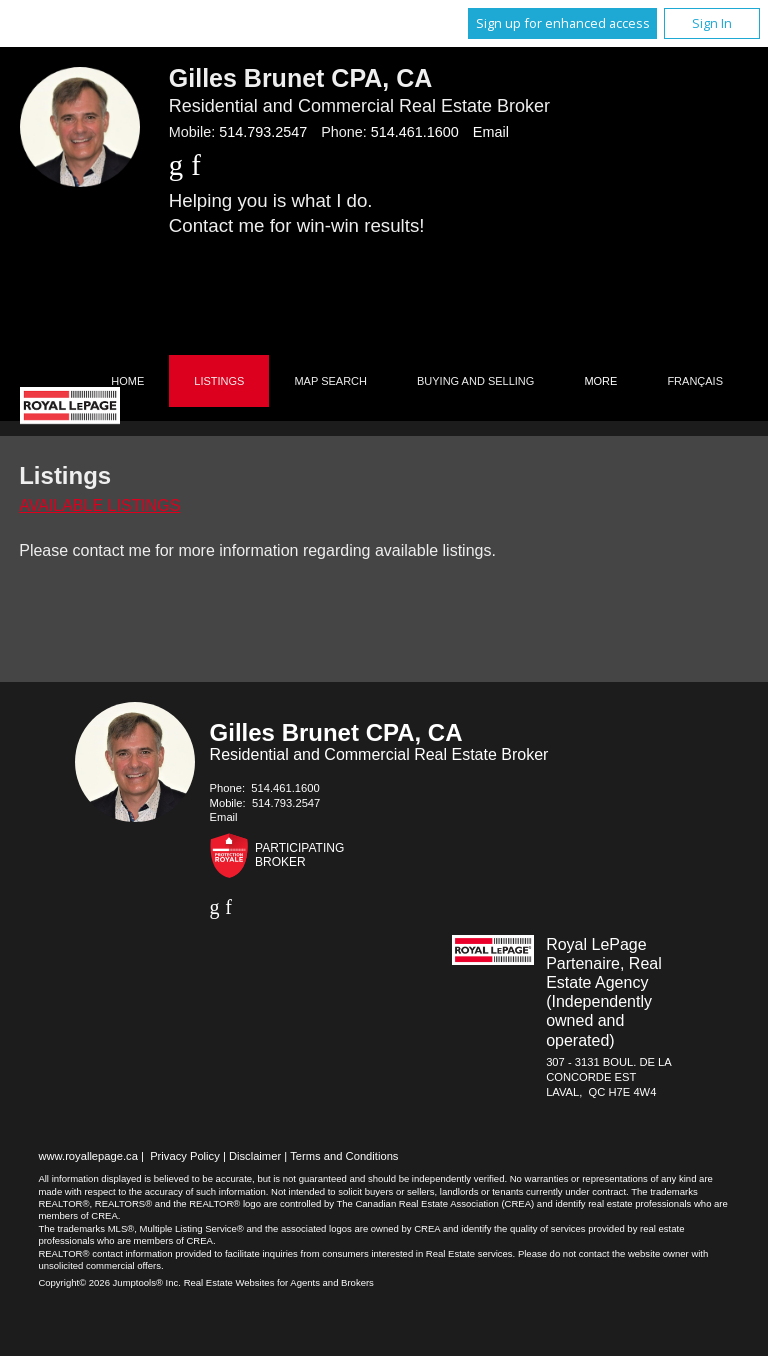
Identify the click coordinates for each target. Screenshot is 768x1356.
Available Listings (99, 505)
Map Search (330, 381)
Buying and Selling (475, 381)
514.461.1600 (415, 132)
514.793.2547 (263, 132)
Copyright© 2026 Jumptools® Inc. (109, 1282)
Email (491, 132)
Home (127, 381)
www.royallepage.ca (88, 1156)
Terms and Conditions (344, 1156)
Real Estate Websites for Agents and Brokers (279, 1282)
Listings (219, 381)
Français (695, 381)
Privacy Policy (185, 1156)
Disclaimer (255, 1156)
